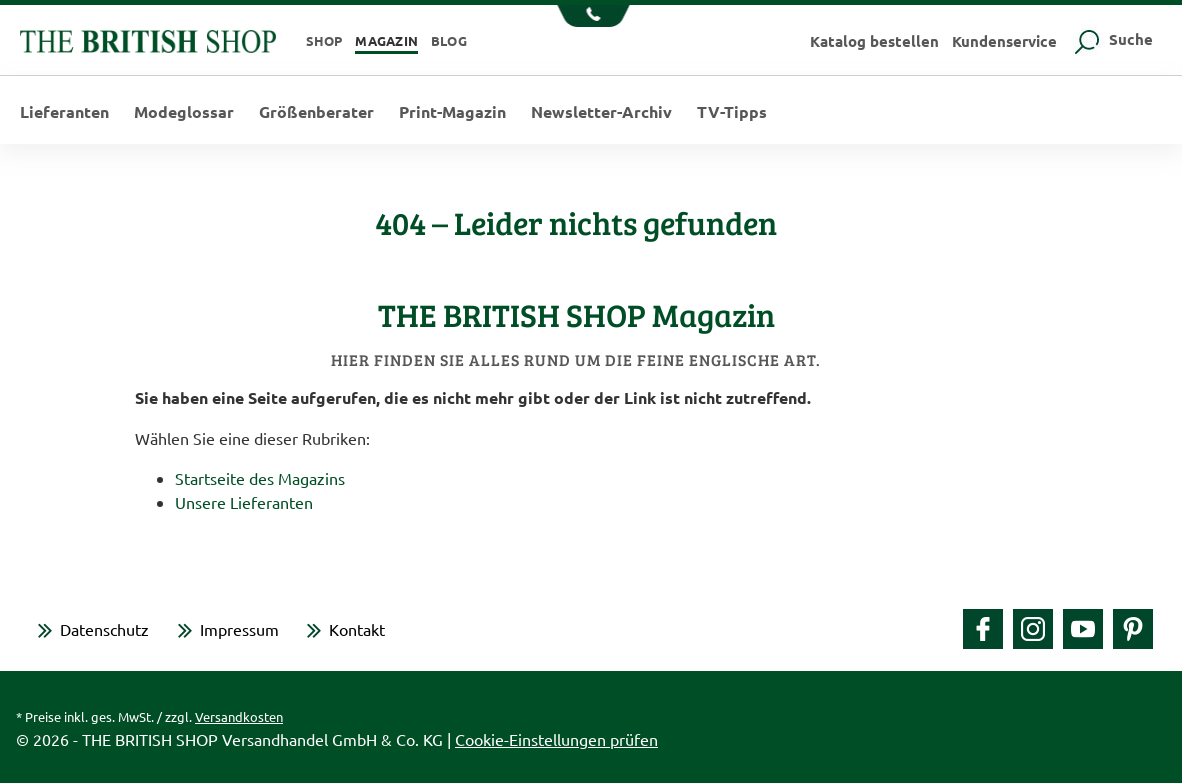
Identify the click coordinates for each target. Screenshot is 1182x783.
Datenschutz (104, 629)
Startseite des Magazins (260, 478)
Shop (324, 40)
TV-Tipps (732, 112)
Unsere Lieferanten (244, 502)
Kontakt (357, 629)
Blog (449, 40)
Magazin (386, 40)
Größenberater (316, 112)
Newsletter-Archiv (601, 112)
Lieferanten (64, 112)
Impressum (239, 629)
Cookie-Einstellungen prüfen (556, 739)
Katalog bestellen (874, 41)
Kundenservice (1004, 41)
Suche (1111, 39)
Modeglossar (184, 112)
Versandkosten (239, 716)
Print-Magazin (452, 112)
